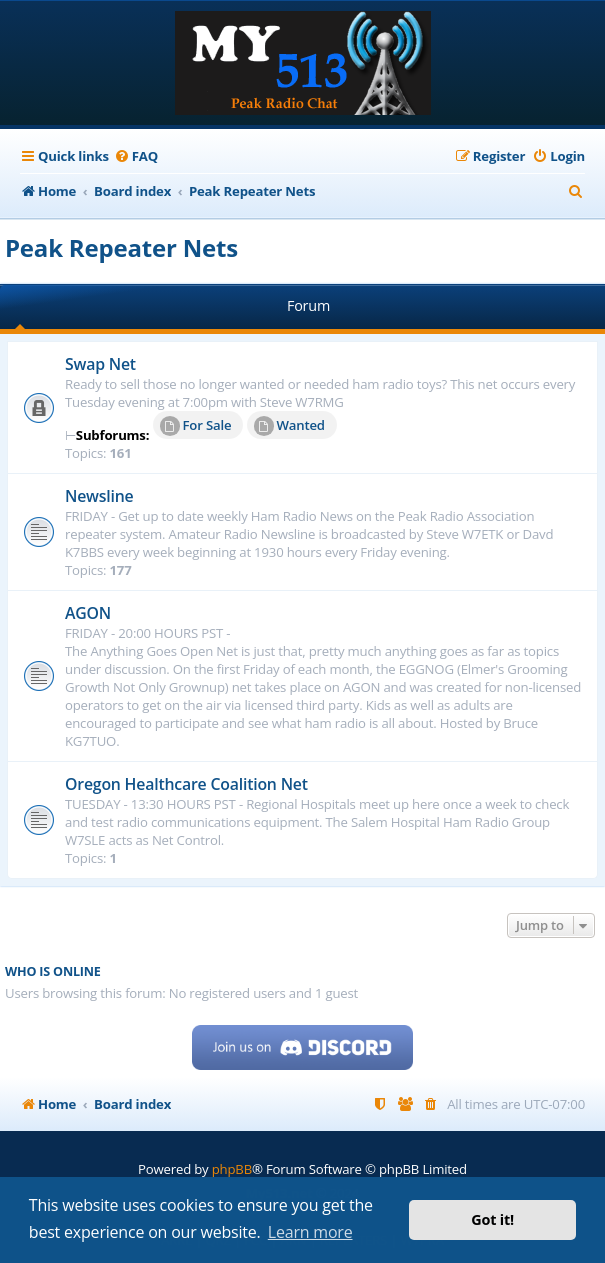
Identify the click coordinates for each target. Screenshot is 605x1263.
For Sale (196, 426)
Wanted (289, 426)
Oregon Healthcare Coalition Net (186, 784)
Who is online (53, 971)
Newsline (99, 496)
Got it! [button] (492, 1219)
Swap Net (100, 364)
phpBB (232, 1169)
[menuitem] (136, 156)
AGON (88, 613)
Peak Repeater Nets (121, 247)
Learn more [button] (310, 1232)
